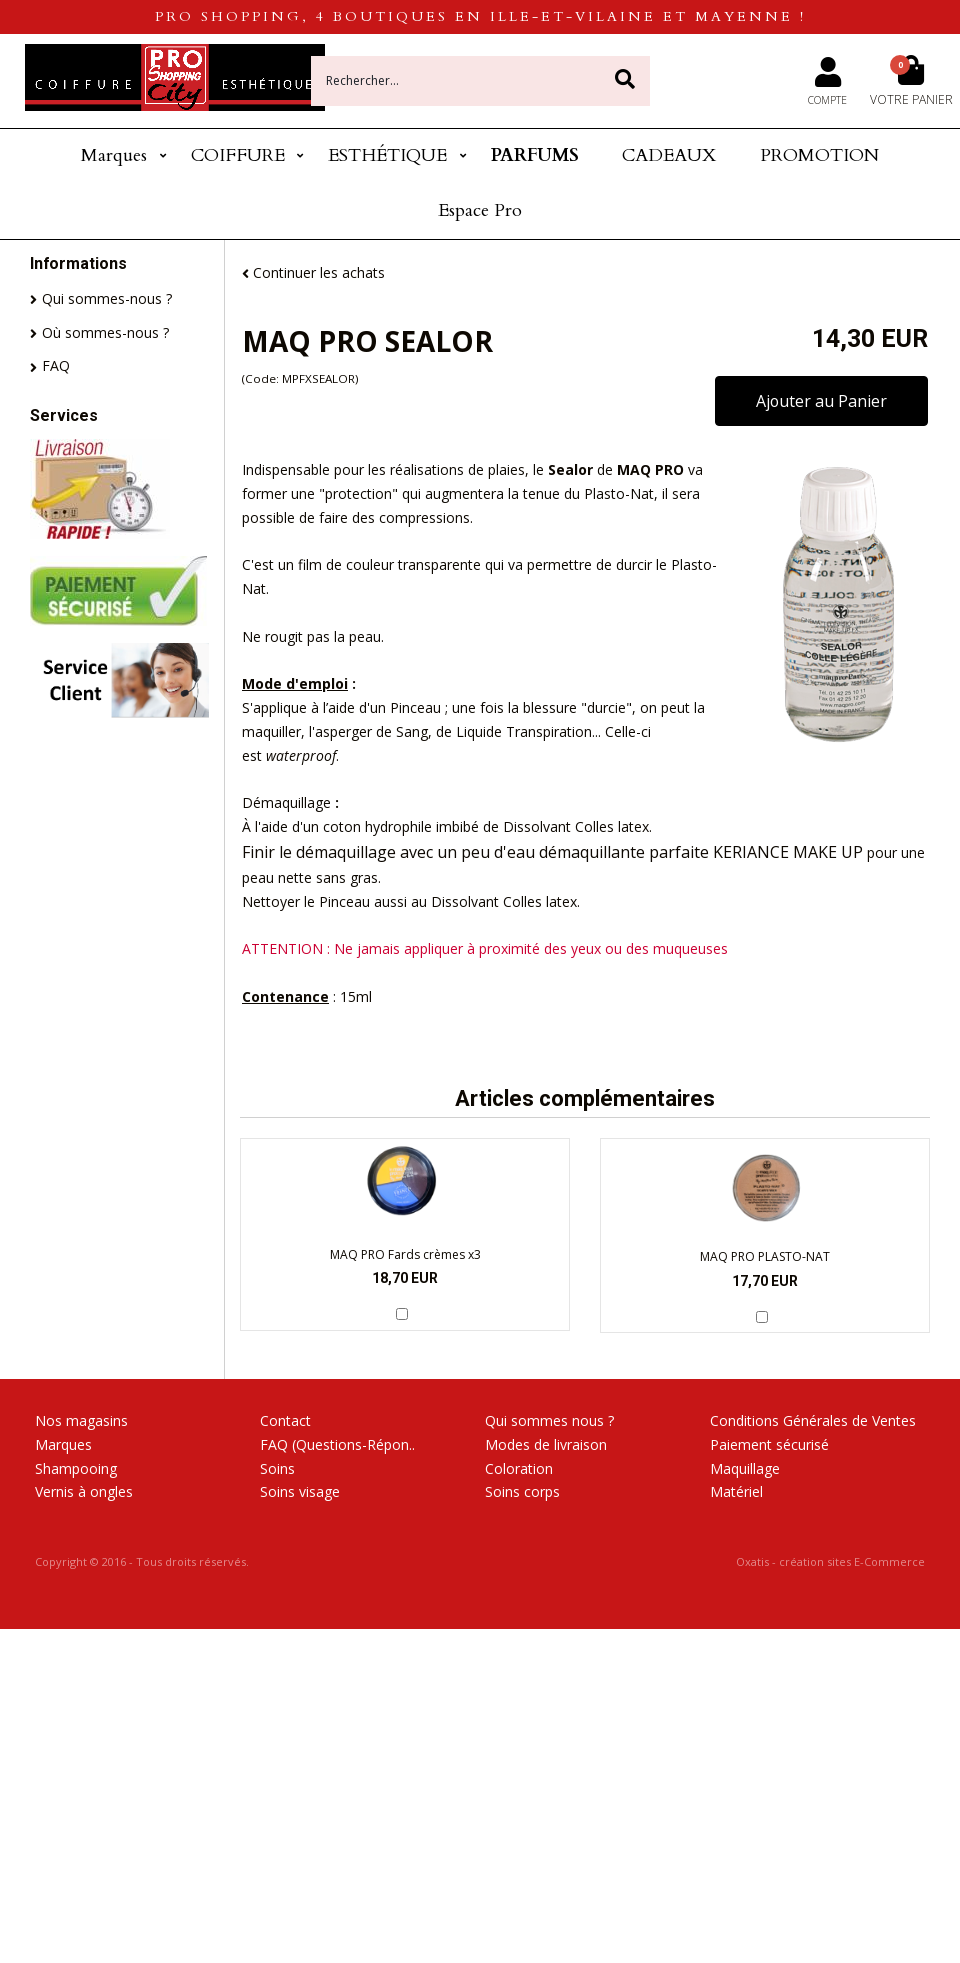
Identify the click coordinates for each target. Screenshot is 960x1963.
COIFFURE (238, 155)
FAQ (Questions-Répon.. (337, 1444)
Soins (277, 1468)
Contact (285, 1420)
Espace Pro (480, 210)
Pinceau (415, 707)
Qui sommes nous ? (549, 1420)
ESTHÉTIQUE (387, 155)
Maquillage (745, 1468)
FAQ (56, 365)
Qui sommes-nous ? (107, 298)
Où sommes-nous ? (105, 332)
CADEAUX (669, 155)
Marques (114, 155)
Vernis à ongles (84, 1491)
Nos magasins (81, 1420)
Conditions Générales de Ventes (813, 1420)
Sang (412, 731)
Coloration (519, 1468)
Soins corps (522, 1491)
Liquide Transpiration (524, 731)
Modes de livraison (546, 1444)
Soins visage (300, 1491)
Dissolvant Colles (558, 826)
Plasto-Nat (619, 493)
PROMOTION (819, 155)
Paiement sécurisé (769, 1444)
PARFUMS (535, 155)
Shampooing (76, 1468)
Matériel (736, 1491)
